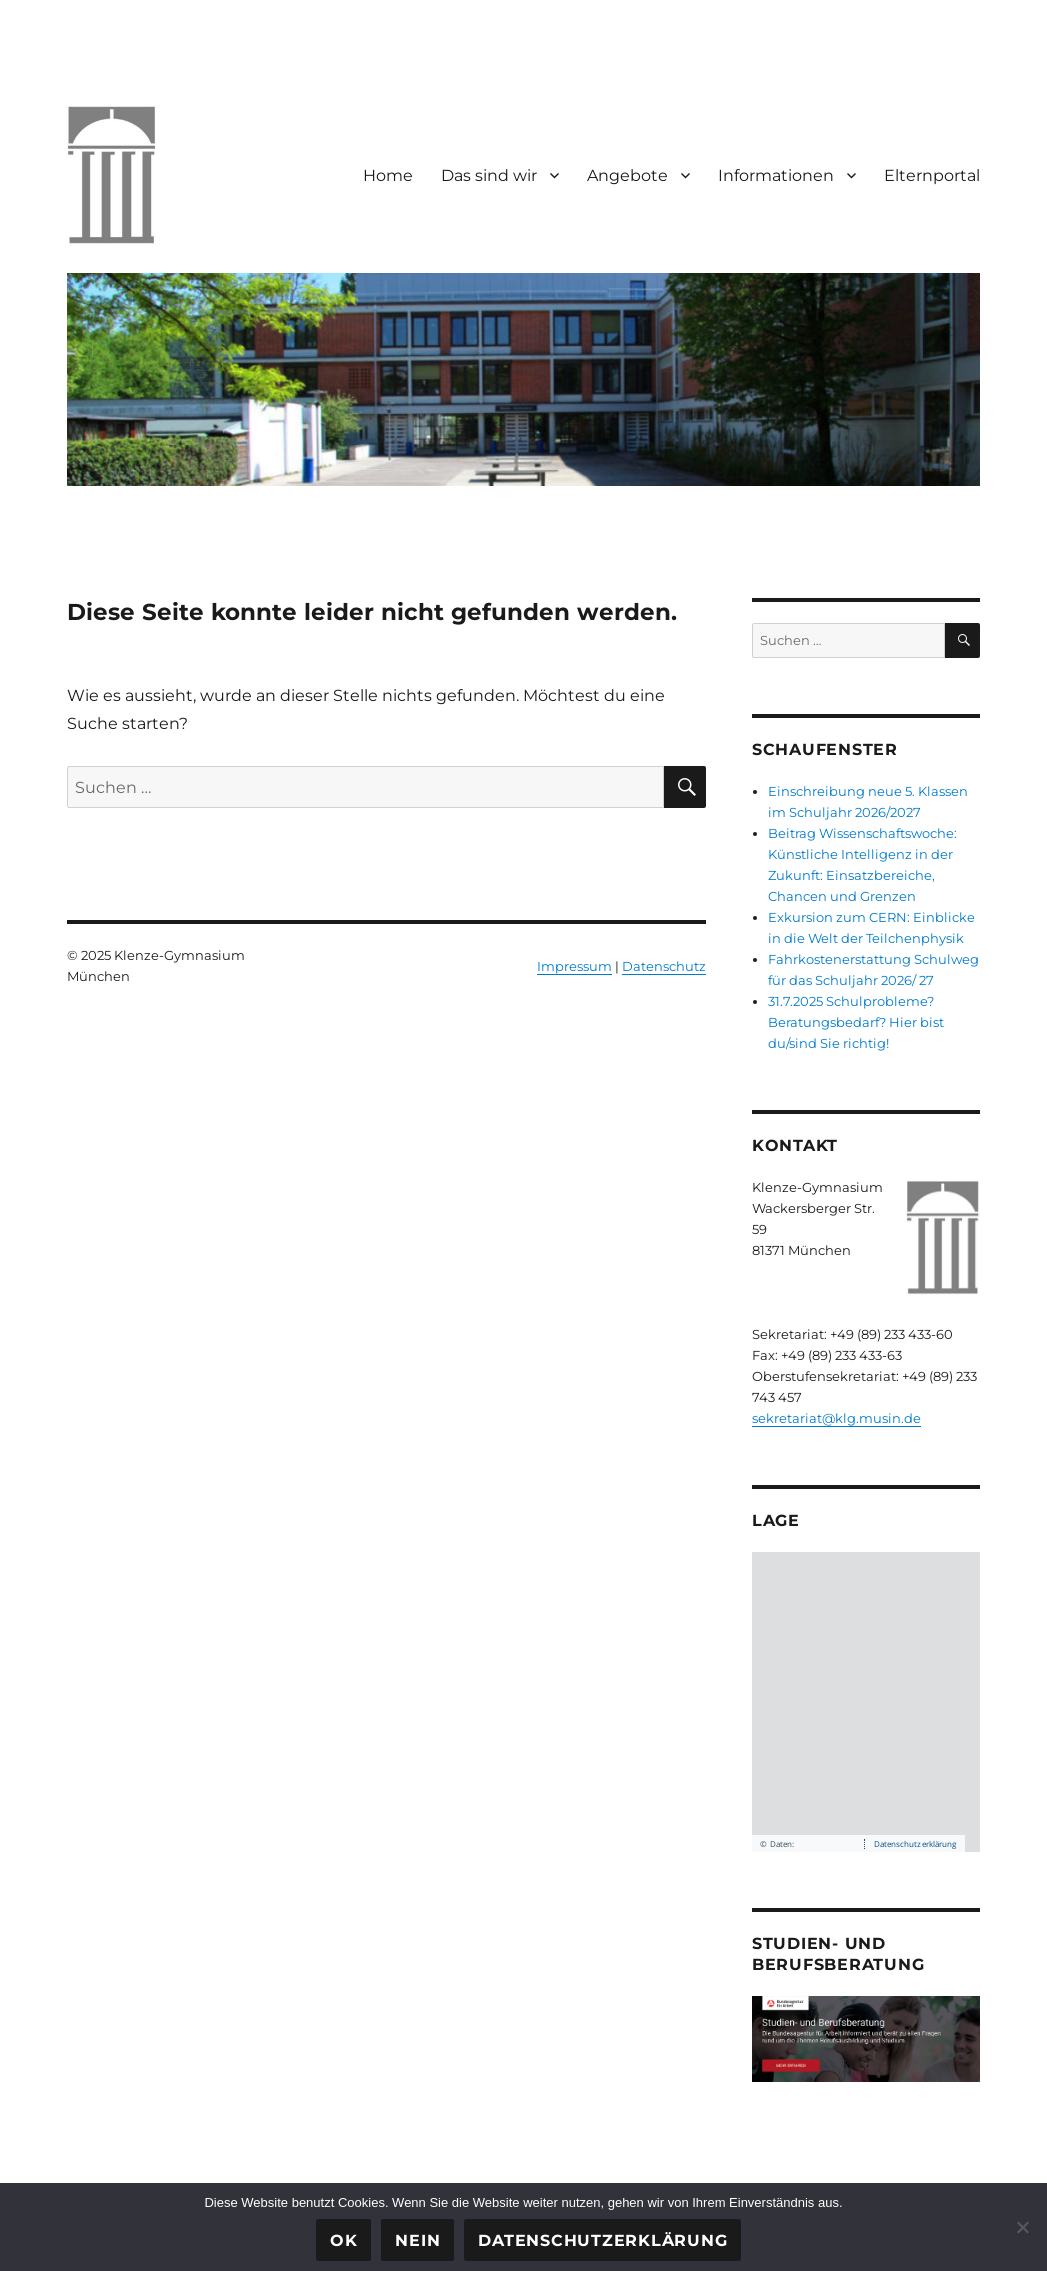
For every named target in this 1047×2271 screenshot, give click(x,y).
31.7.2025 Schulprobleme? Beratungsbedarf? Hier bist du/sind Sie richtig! (856, 1022)
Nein (417, 2240)
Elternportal (932, 175)
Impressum (574, 966)
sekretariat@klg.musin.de (836, 1418)
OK (344, 2240)
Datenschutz (664, 966)
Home (388, 175)
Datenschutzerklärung (602, 2240)
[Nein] (1022, 2227)
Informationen (776, 175)
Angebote (627, 175)
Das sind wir (489, 175)
